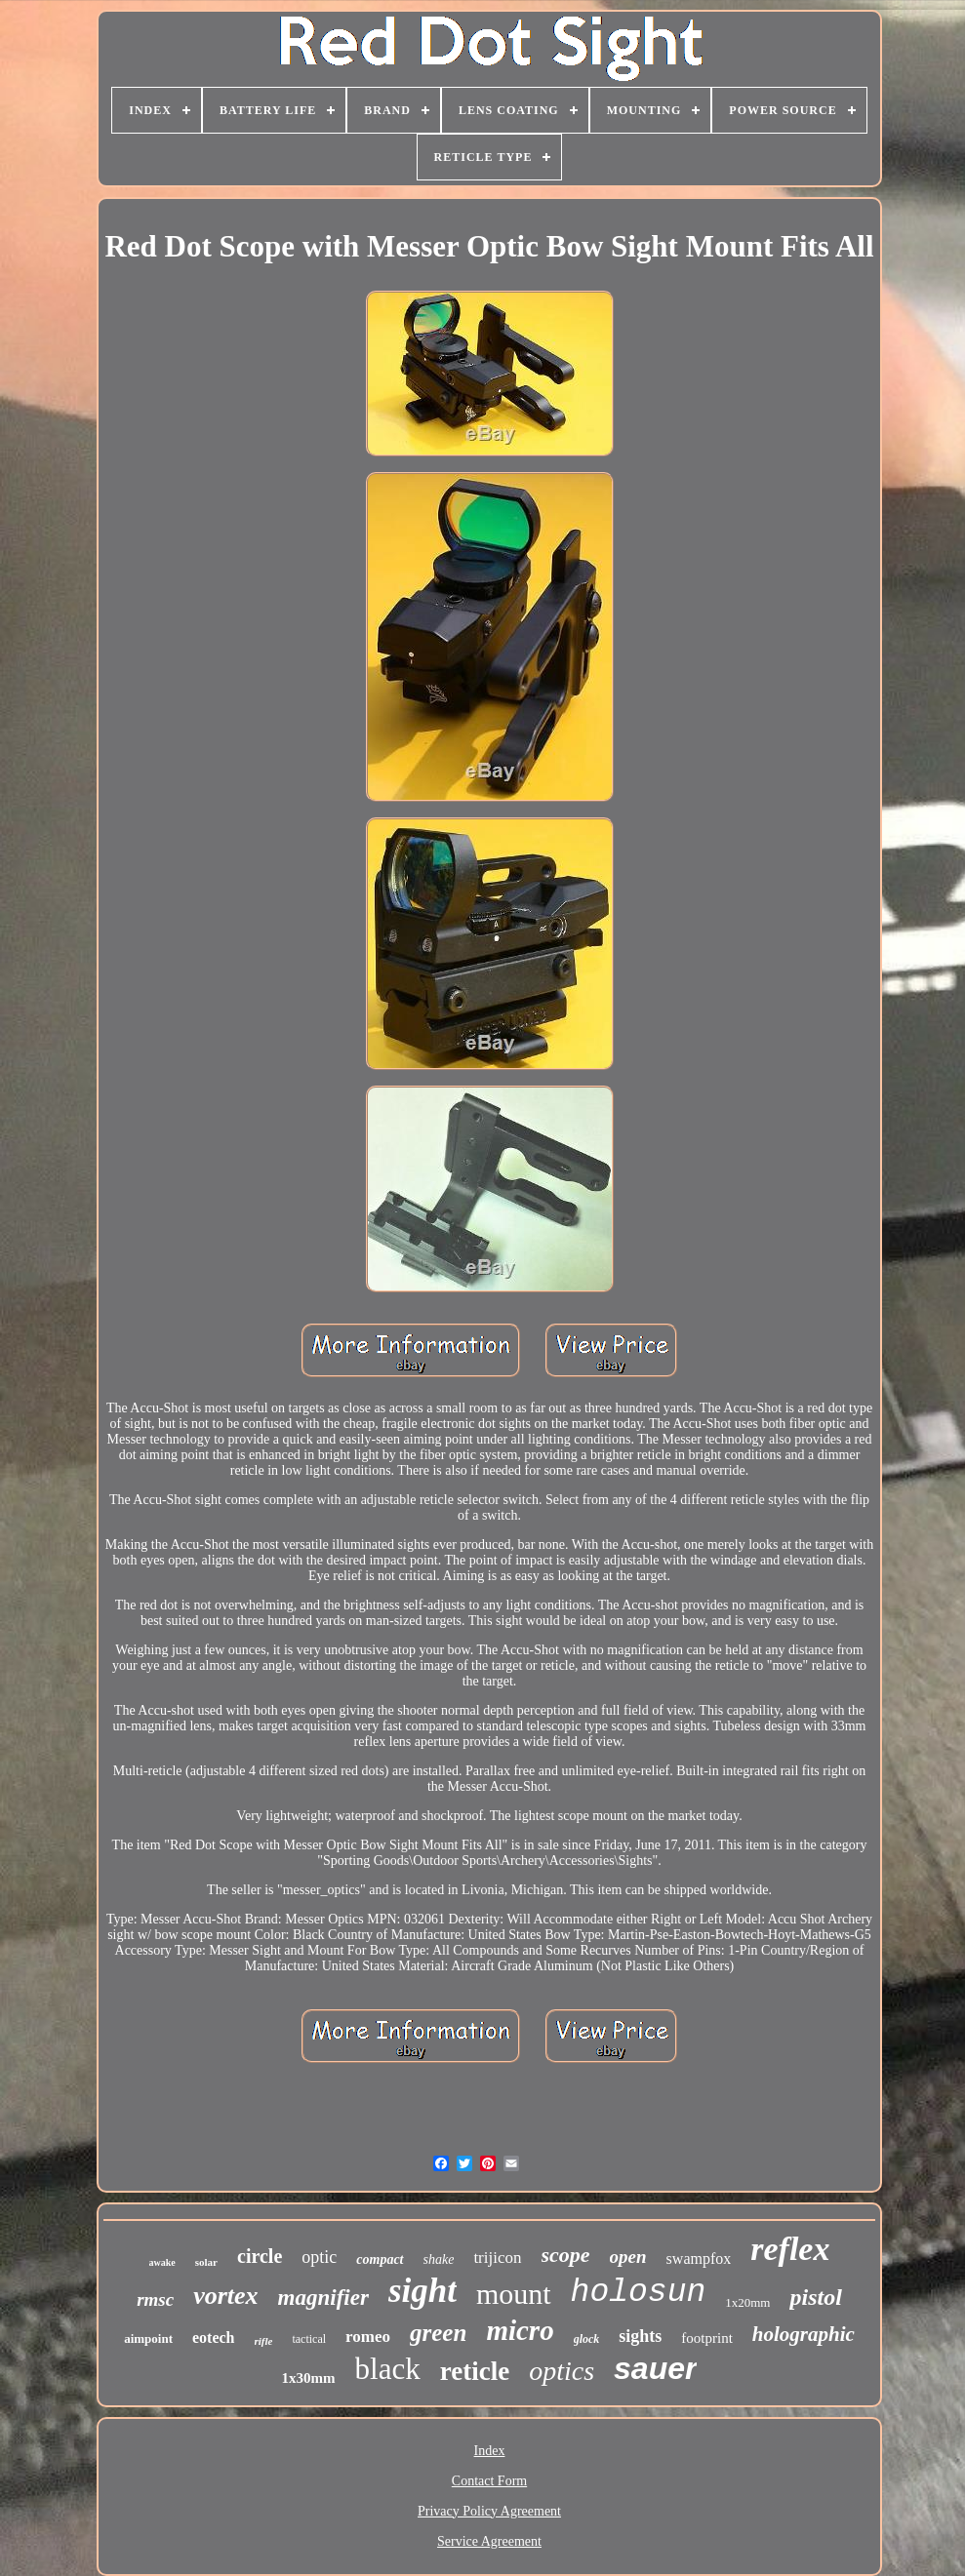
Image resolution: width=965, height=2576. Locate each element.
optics (561, 2371)
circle (259, 2256)
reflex (789, 2249)
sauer (655, 2368)
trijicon (497, 2257)
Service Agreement (489, 2541)
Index (489, 2450)
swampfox (699, 2258)
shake (439, 2259)
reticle (474, 2371)
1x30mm (309, 2378)
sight (422, 2291)
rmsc (155, 2299)
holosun (638, 2293)
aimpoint (148, 2338)
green (438, 2332)
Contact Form (489, 2481)
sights (640, 2336)
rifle (264, 2341)
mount (513, 2294)
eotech (213, 2337)
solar (206, 2262)
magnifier (323, 2297)
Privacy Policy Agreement (489, 2511)
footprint (707, 2338)
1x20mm (747, 2302)
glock (587, 2339)
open (628, 2256)
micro (519, 2330)
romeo (367, 2336)
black (388, 2369)
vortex (225, 2295)
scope (566, 2254)
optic (319, 2257)
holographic (803, 2334)
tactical (309, 2339)
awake (162, 2262)
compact (379, 2259)
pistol (815, 2297)
